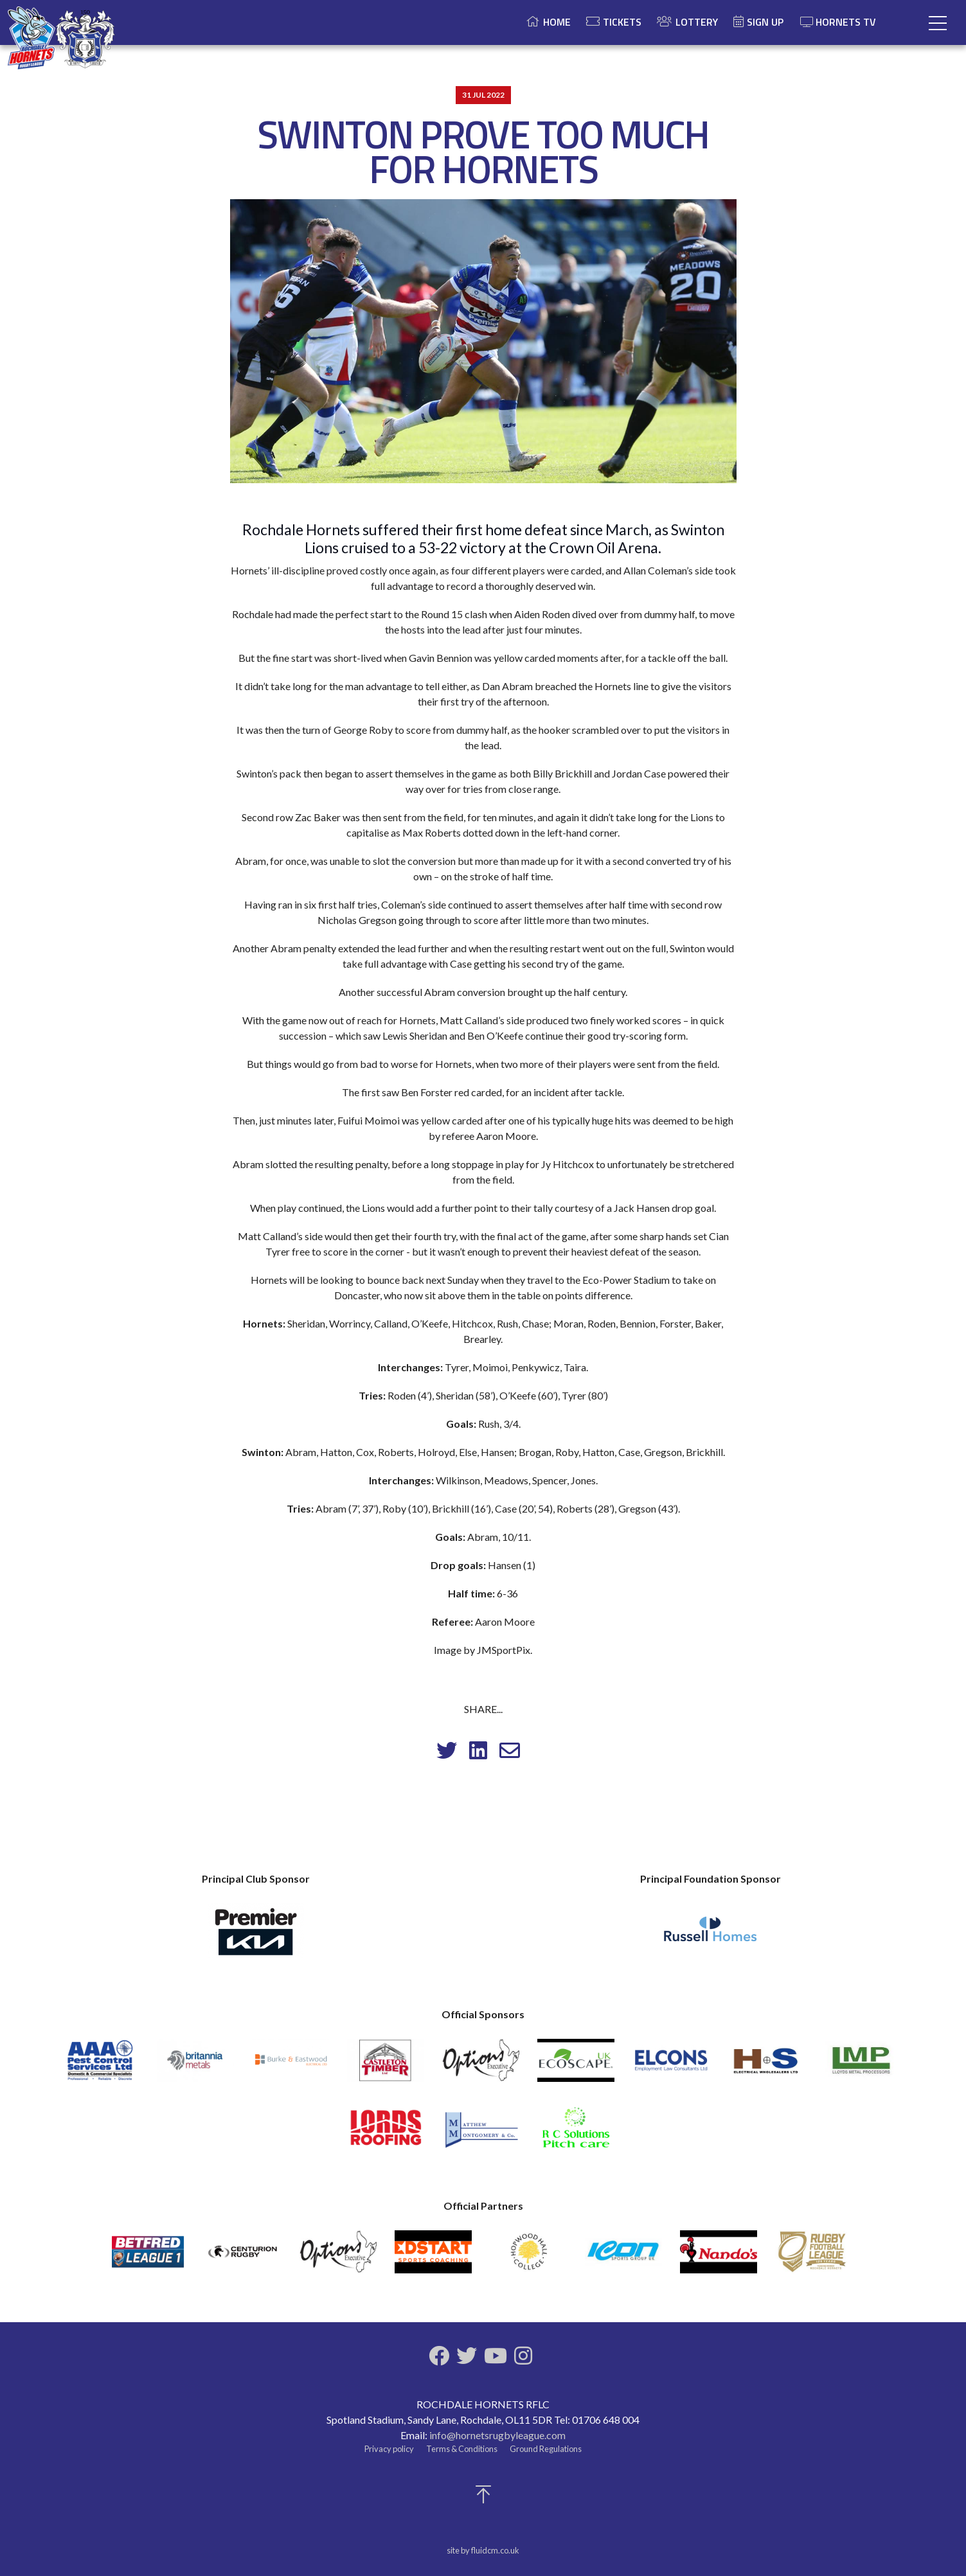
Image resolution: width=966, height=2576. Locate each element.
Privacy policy (389, 2449)
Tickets (622, 22)
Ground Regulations (546, 2449)
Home (557, 22)
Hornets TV (838, 22)
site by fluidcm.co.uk (483, 2550)
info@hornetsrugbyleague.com (497, 2435)
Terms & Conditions (461, 2449)
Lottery (696, 22)
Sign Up (765, 22)
